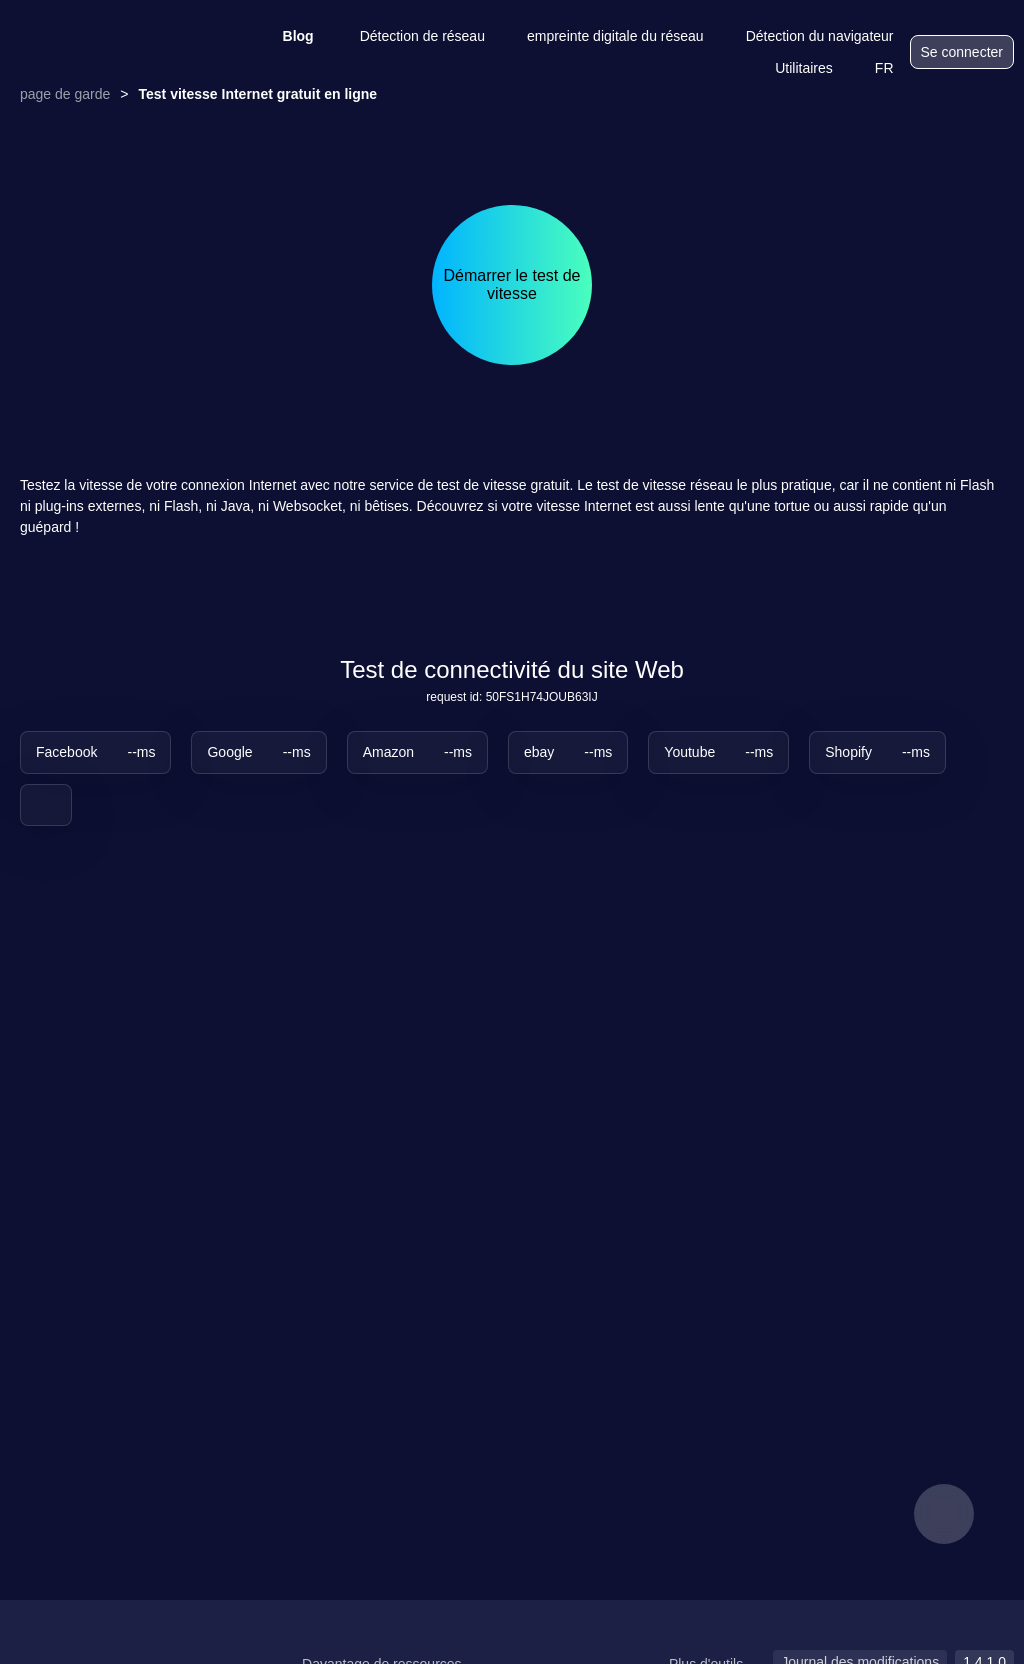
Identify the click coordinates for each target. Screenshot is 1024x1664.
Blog (285, 36)
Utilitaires (791, 68)
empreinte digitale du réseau (602, 36)
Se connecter (962, 52)
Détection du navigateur (807, 36)
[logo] (110, 52)
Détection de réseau (409, 36)
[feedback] (944, 1514)
